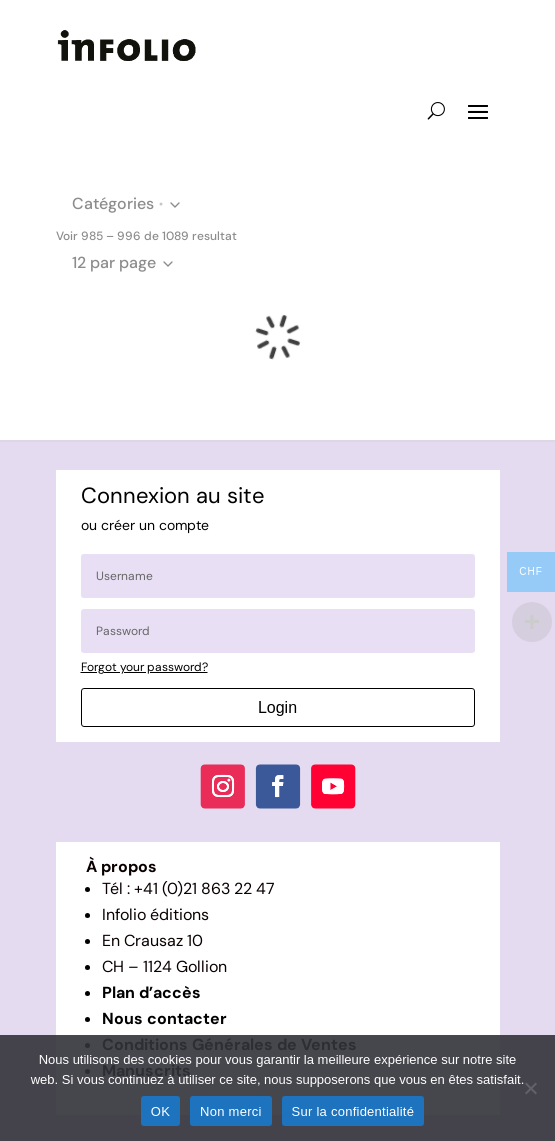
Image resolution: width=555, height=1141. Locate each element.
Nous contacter (164, 1018)
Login (277, 707)
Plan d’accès (151, 992)
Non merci (231, 1111)
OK (160, 1111)
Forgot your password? (144, 667)
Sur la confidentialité (353, 1111)
